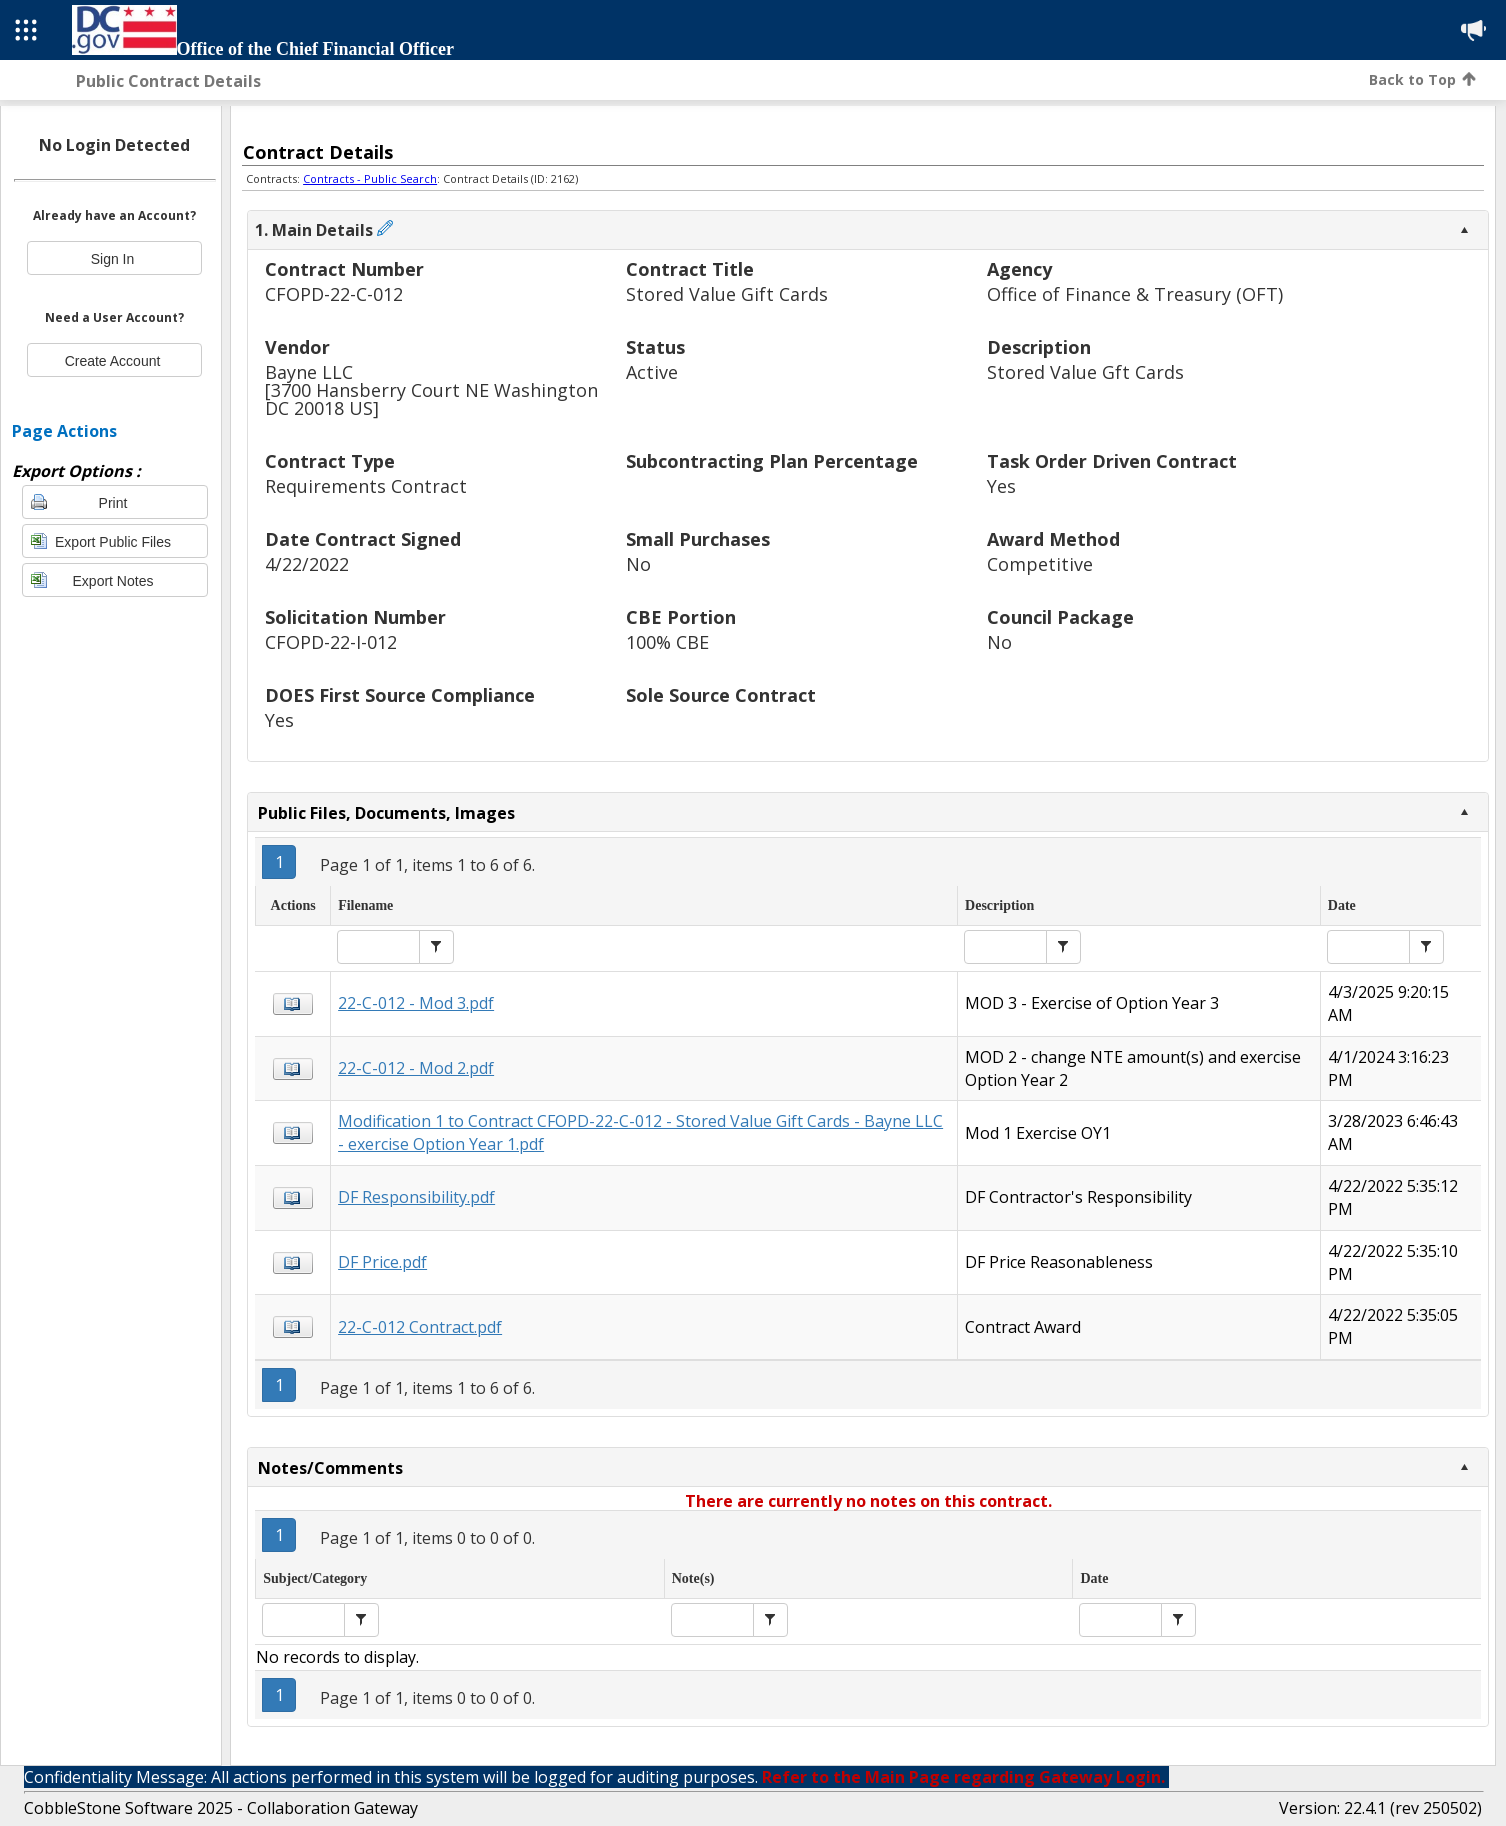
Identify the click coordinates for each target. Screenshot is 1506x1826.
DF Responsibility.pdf (416, 1197)
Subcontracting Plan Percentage (772, 462)
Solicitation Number (355, 618)
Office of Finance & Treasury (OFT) (1135, 294)
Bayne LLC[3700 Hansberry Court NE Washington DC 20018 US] (431, 390)
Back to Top (1422, 79)
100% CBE (667, 642)
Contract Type (330, 462)
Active (652, 372)
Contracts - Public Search (370, 178)
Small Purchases (698, 540)
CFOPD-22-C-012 (334, 294)
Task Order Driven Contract (1112, 462)
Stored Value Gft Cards (1085, 372)
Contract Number (344, 270)
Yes (1001, 486)
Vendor (297, 348)
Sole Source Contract (721, 696)
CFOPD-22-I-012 (331, 642)
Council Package (1060, 618)
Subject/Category (315, 1578)
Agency (1019, 270)
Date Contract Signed (363, 540)
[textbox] (378, 947)
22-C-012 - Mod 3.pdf (416, 1003)
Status (655, 348)
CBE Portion (681, 618)
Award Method (1053, 540)
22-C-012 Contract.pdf (420, 1327)
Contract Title (690, 270)
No (638, 564)
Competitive (1040, 564)
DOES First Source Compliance (400, 696)
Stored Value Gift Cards (727, 294)
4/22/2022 (307, 564)
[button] (436, 947)
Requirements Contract (366, 486)
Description (1039, 348)
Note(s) (693, 1578)
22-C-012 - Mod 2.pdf (416, 1068)
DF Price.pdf (382, 1262)
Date (1342, 905)
